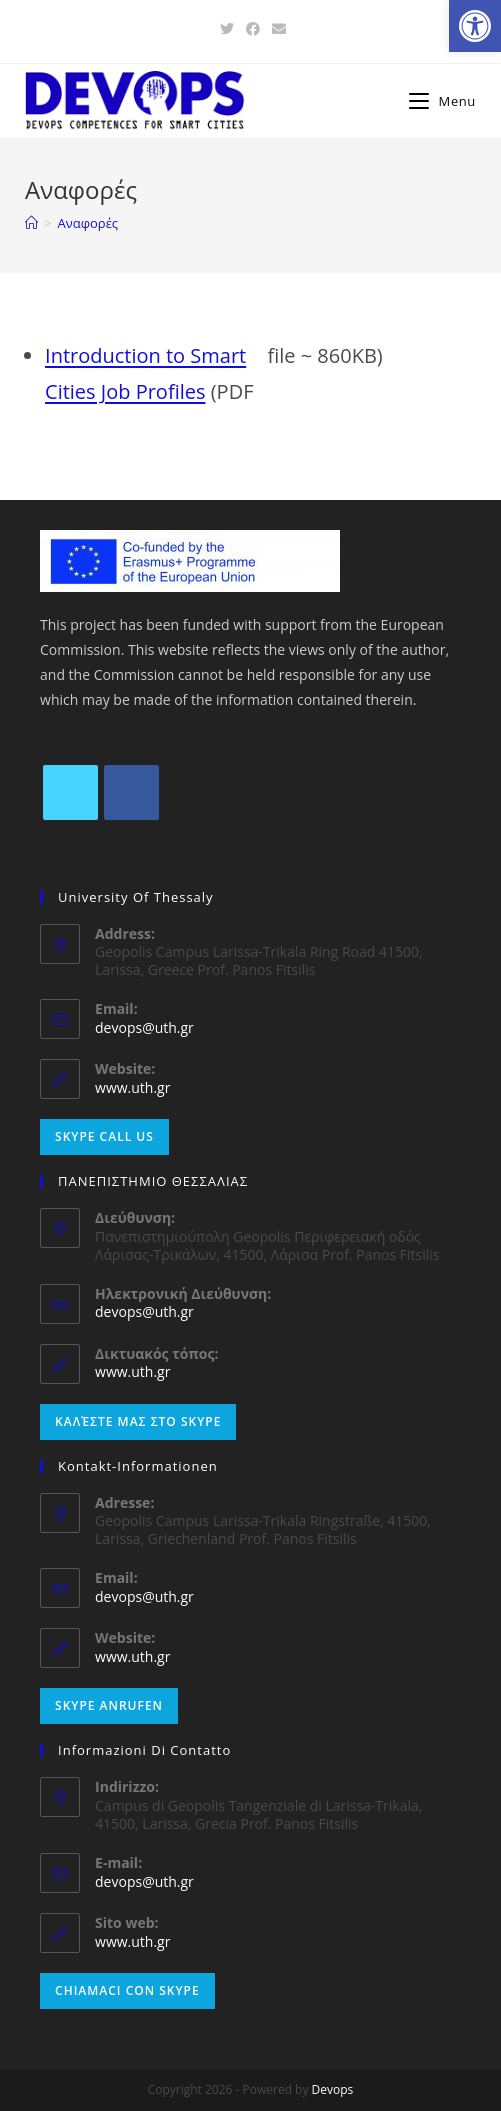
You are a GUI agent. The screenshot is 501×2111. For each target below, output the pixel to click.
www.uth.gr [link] (132, 1087)
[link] (475, 26)
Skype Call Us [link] (104, 1136)
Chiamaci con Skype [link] (127, 1990)
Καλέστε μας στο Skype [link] (138, 1421)
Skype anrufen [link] (109, 1705)
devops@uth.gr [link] (144, 1027)
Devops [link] (333, 2089)
